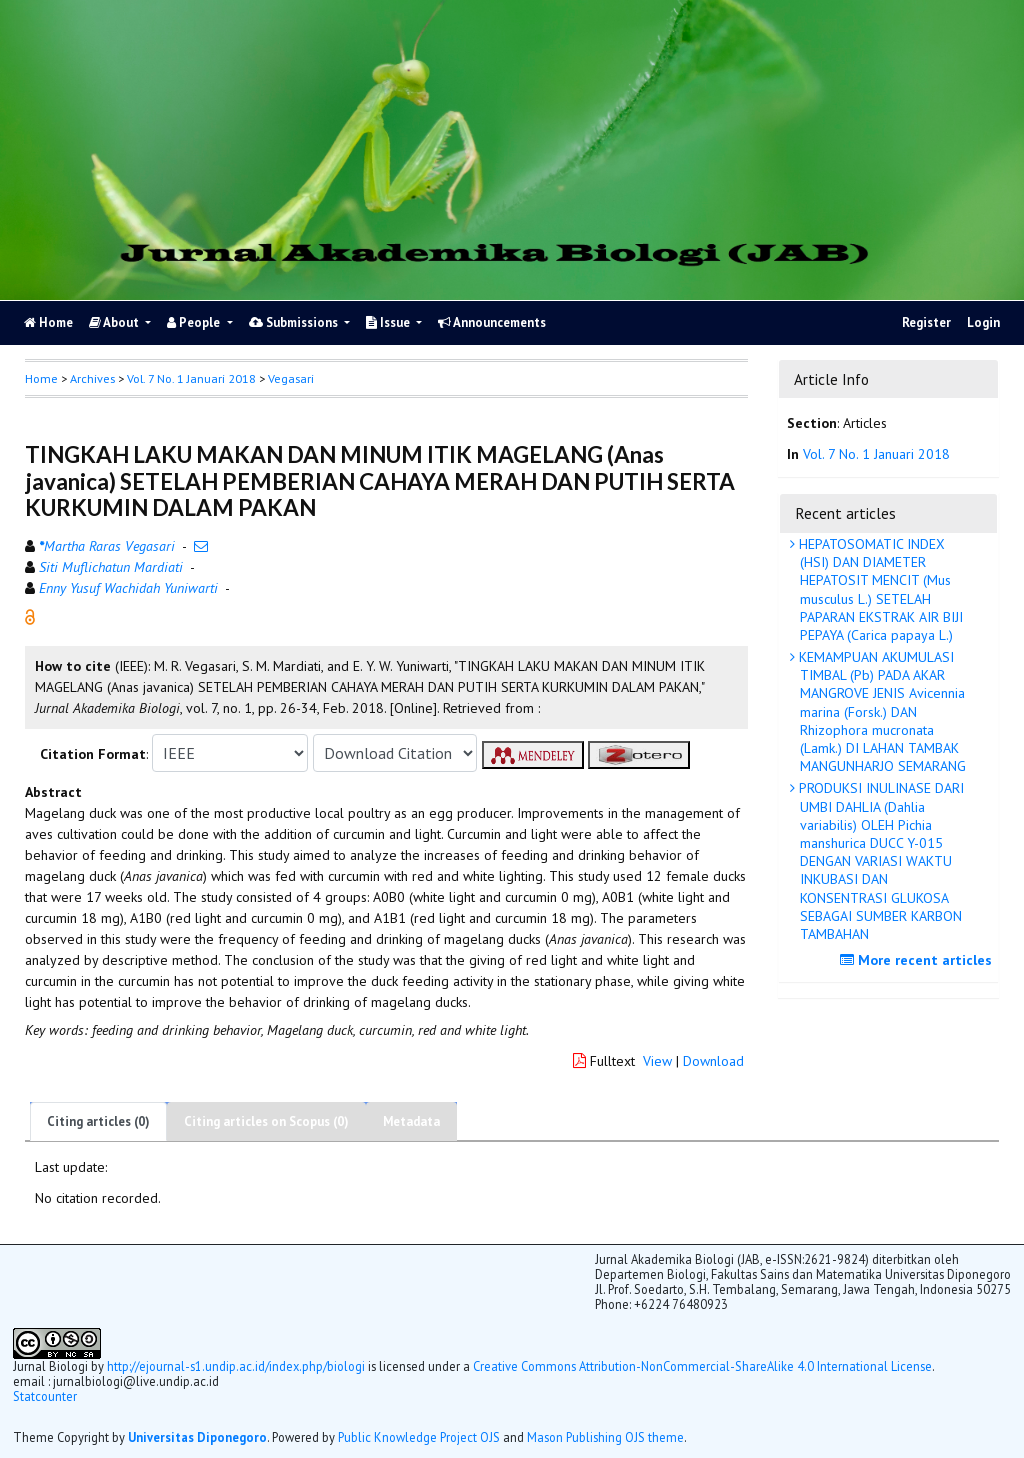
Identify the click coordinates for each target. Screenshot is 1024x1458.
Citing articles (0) (98, 1121)
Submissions (295, 322)
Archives (92, 378)
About (115, 322)
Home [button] (41, 378)
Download (713, 1061)
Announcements (492, 322)
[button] (30, 616)
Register (926, 322)
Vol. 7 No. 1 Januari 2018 (191, 378)
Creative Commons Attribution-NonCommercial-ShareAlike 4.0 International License (702, 1366)
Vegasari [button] (291, 378)
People (195, 322)
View (657, 1061)
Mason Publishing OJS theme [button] (605, 1437)
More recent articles (918, 960)
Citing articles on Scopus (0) (266, 1121)
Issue (389, 322)
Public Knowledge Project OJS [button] (419, 1437)
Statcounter (45, 1396)
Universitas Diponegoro (197, 1437)
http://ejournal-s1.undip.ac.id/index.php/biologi (236, 1366)
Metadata (411, 1121)
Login (983, 322)
